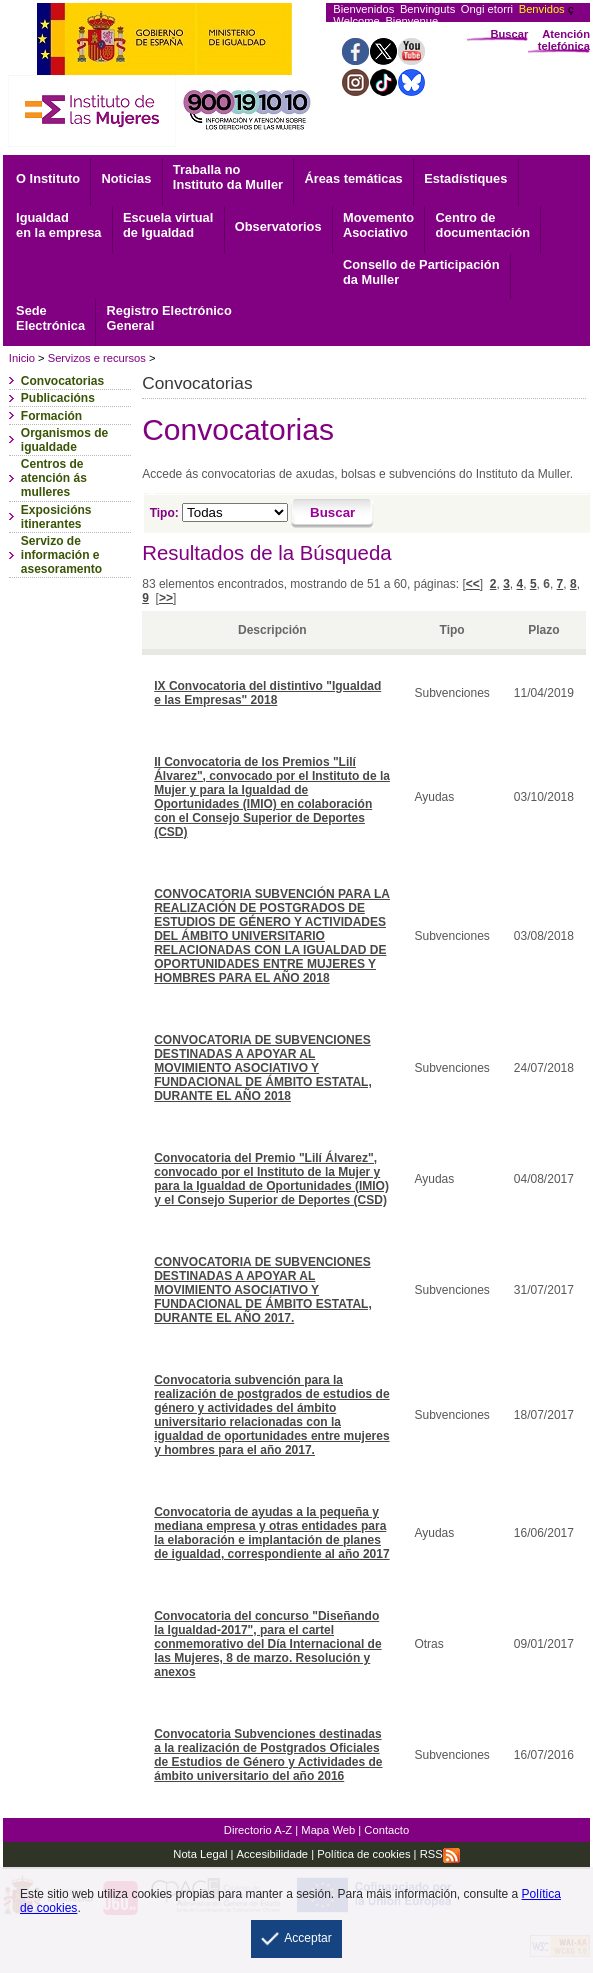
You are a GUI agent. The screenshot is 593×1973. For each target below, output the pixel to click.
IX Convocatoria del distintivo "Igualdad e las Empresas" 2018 (267, 693)
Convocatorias (62, 381)
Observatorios (278, 226)
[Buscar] (332, 514)
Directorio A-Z (258, 1830)
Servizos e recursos (97, 358)
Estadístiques (465, 178)
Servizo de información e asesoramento (61, 555)
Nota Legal (200, 1854)
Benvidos (542, 9)
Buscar (509, 34)
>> (166, 598)
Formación (51, 416)
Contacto (386, 1830)
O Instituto (48, 178)
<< (473, 584)
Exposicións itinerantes (56, 517)
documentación (483, 225)
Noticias (127, 178)
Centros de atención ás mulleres (54, 478)
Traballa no (228, 177)
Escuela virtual (168, 225)
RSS (440, 1854)
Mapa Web (328, 1830)
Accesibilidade (273, 1854)
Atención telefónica (564, 40)
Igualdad (58, 225)
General (169, 318)
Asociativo (378, 225)
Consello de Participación (421, 272)
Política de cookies (362, 1854)
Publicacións (58, 398)
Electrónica (50, 318)
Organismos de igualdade (64, 440)
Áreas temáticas (354, 178)
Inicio (22, 358)
